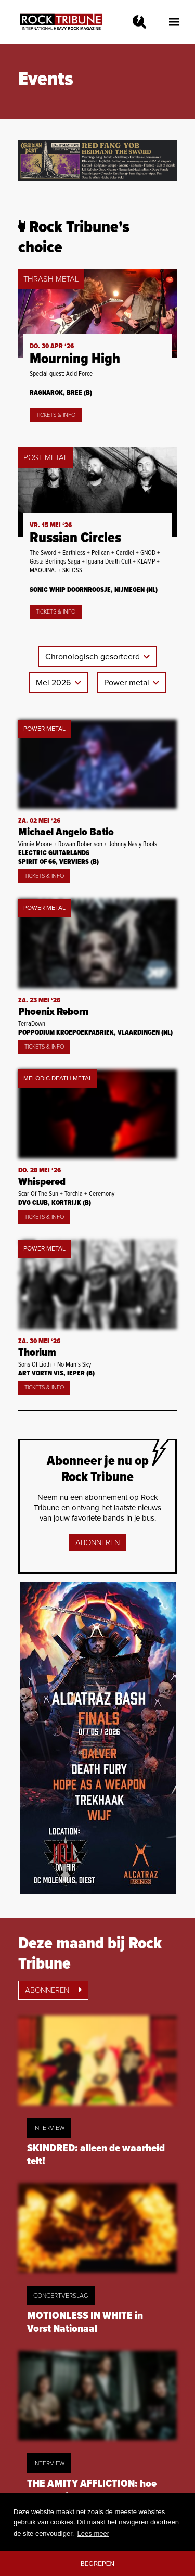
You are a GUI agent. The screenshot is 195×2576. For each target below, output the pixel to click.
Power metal (127, 683)
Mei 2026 (54, 683)
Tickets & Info (55, 415)
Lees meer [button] (93, 2533)
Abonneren (97, 1542)
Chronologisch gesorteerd (93, 657)
